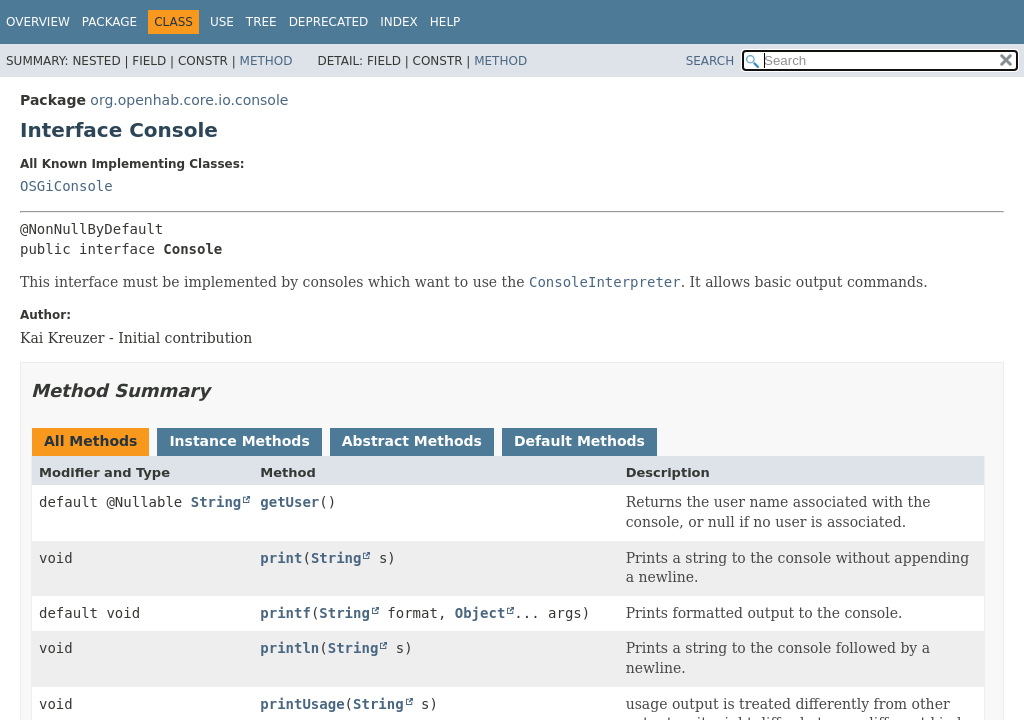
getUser (289, 502)
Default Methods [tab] (579, 441)
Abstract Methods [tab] (412, 441)
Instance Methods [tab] (239, 441)
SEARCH (710, 61)
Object (480, 613)
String (216, 502)
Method (266, 61)
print (281, 558)
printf (285, 613)
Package (109, 22)
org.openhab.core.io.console (189, 100)
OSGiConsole (66, 186)
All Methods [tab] (90, 441)
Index (399, 22)
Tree (261, 22)
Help (445, 22)
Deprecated (329, 22)
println (289, 648)
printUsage (302, 704)
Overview (38, 22)
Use (222, 22)
